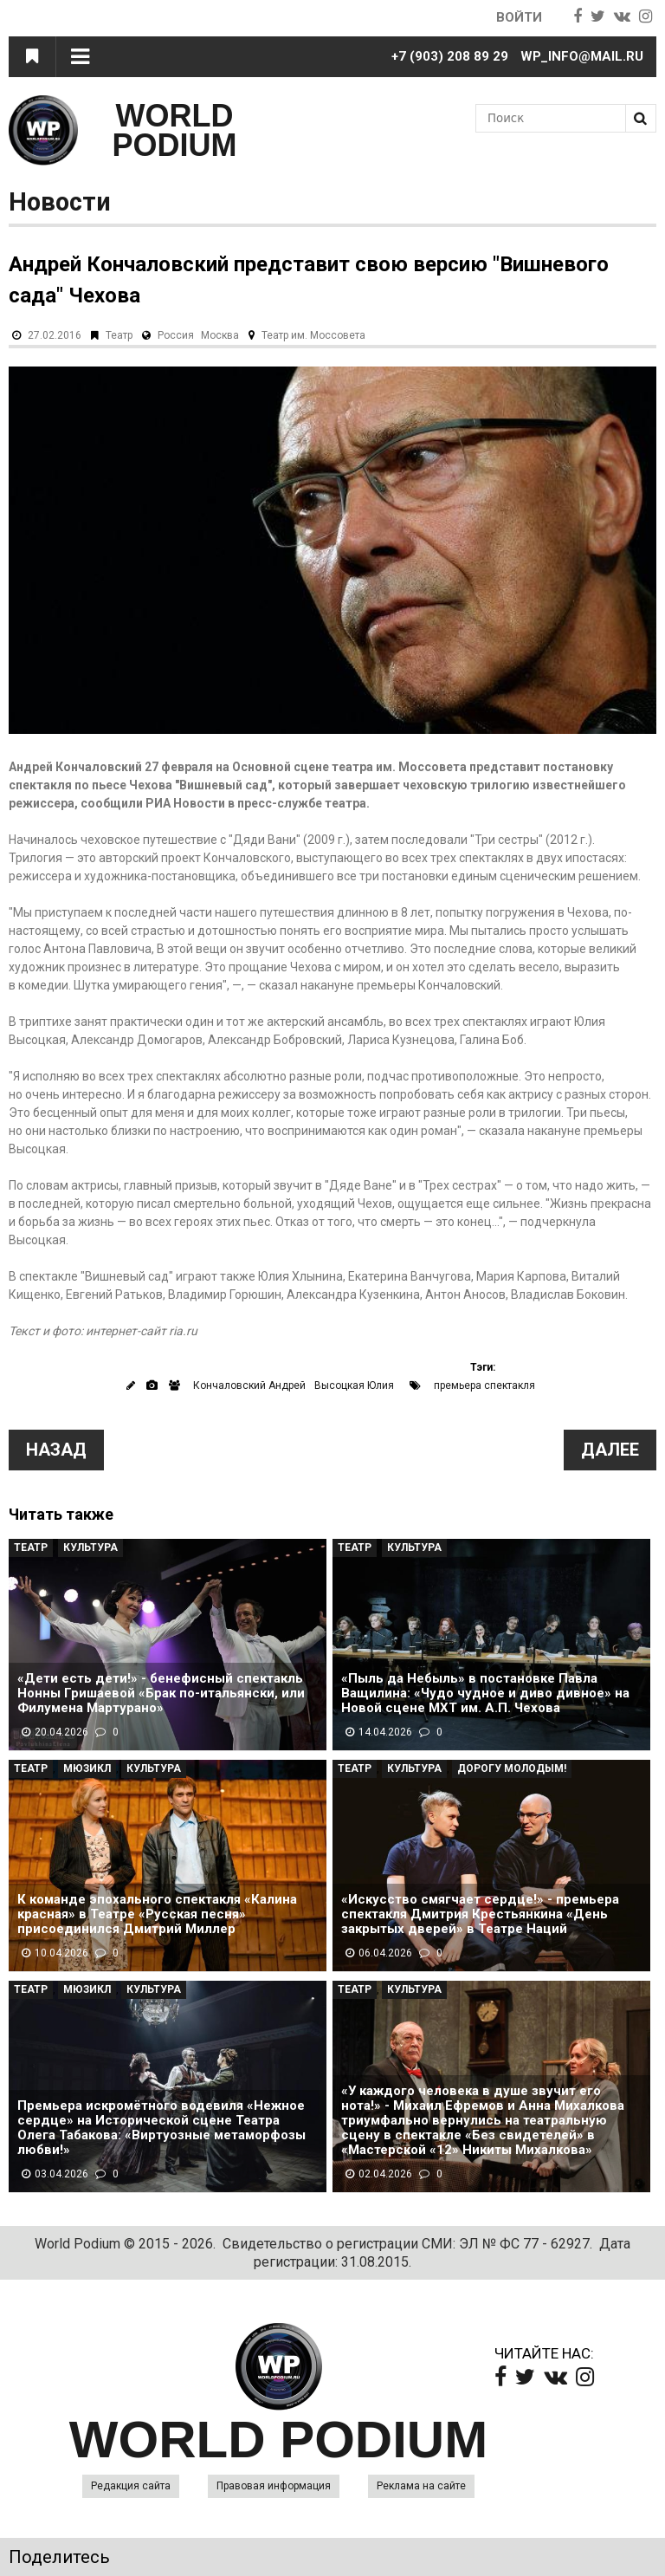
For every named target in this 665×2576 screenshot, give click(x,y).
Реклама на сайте (421, 2486)
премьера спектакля (484, 1385)
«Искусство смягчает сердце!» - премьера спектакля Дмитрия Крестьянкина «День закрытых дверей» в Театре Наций (480, 1914)
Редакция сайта (131, 2486)
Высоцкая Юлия (354, 1385)
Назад (56, 1449)
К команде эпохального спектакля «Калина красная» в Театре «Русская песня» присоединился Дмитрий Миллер (157, 1914)
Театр (119, 335)
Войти (519, 17)
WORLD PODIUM (175, 130)
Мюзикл (87, 1768)
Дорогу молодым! (511, 1768)
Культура (90, 1547)
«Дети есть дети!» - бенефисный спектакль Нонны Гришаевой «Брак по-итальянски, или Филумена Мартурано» (161, 1693)
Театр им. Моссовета (313, 335)
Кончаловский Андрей (249, 1385)
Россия (176, 335)
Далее (610, 1449)
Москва (220, 335)
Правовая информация (273, 2486)
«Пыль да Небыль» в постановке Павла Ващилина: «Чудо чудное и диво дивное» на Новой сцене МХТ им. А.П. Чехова (485, 1693)
